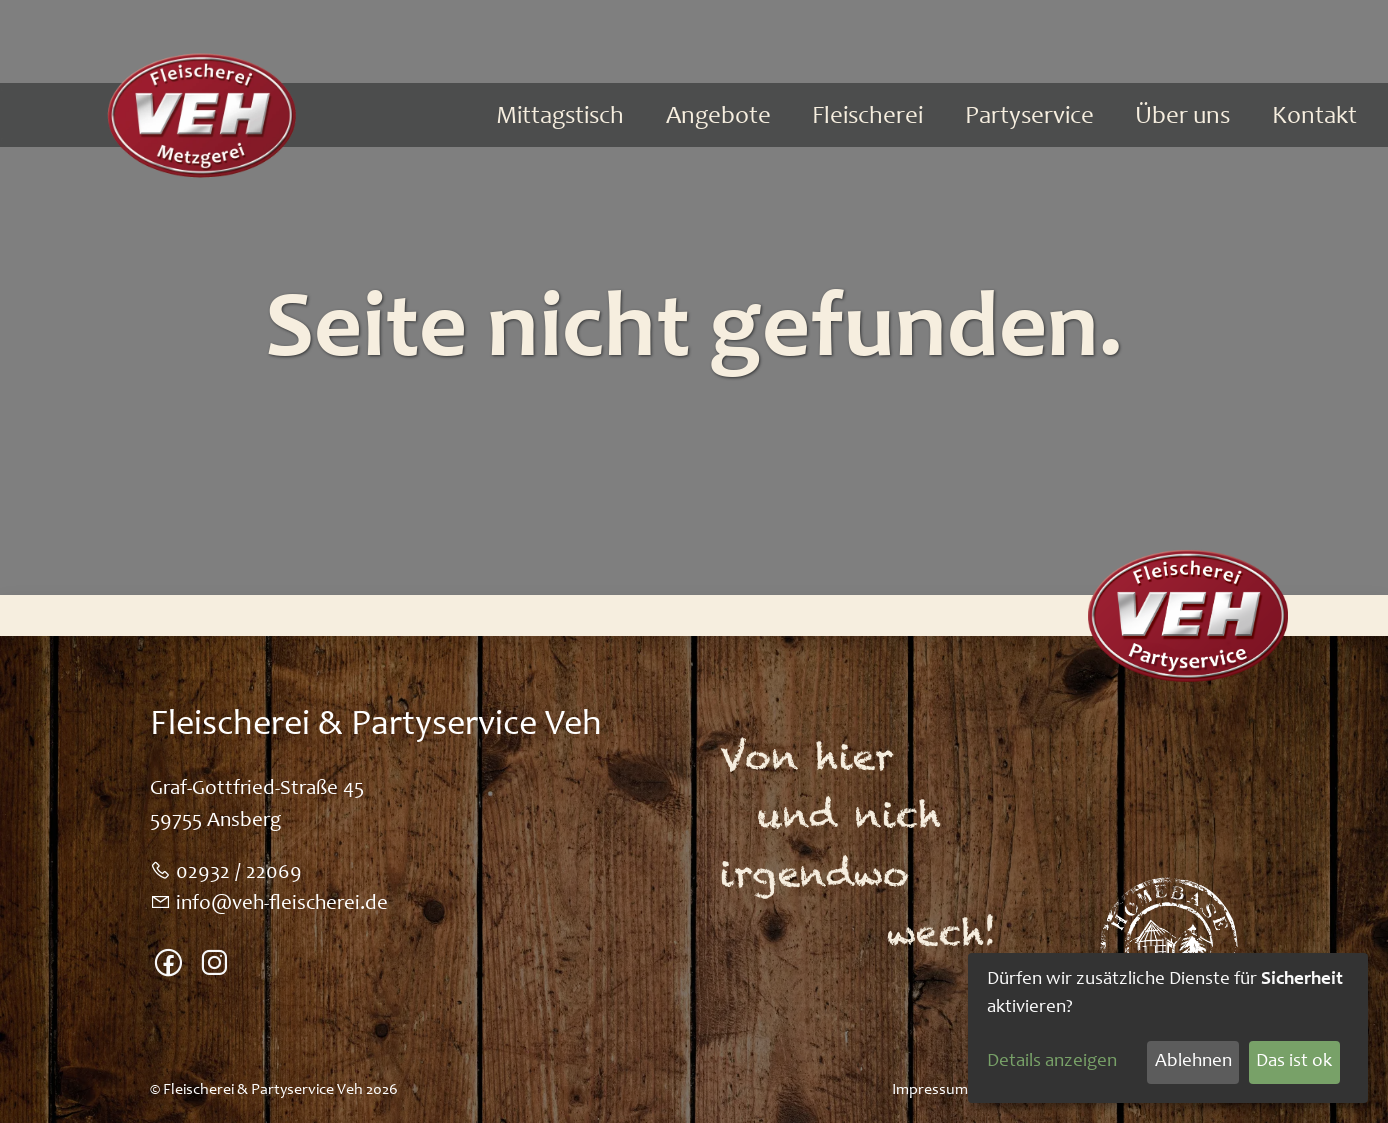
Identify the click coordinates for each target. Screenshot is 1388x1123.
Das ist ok (1294, 1061)
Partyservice (1029, 117)
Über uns (1182, 117)
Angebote (718, 117)
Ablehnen (1193, 1061)
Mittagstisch (560, 117)
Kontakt (1314, 117)
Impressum (930, 1090)
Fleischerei (867, 117)
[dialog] (1168, 1028)
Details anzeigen (1052, 1061)
